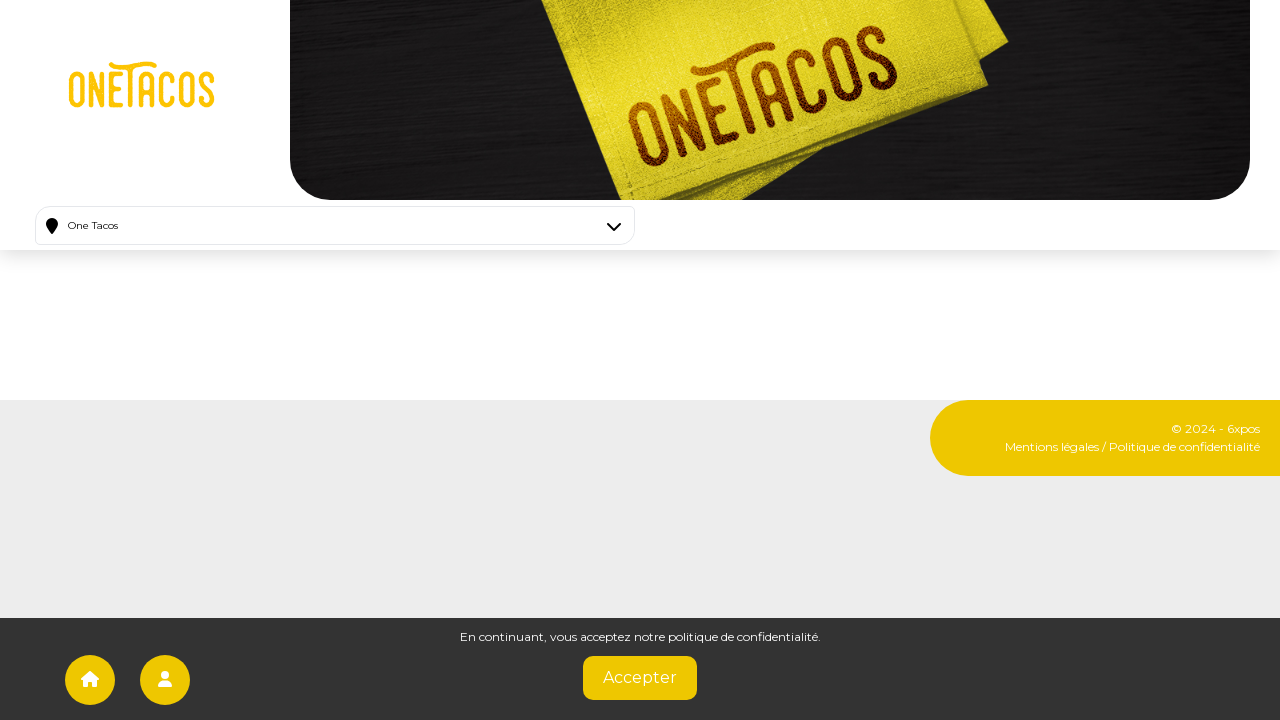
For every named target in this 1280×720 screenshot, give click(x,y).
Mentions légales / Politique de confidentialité (1132, 446)
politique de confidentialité (743, 636)
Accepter (640, 677)
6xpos (1243, 428)
